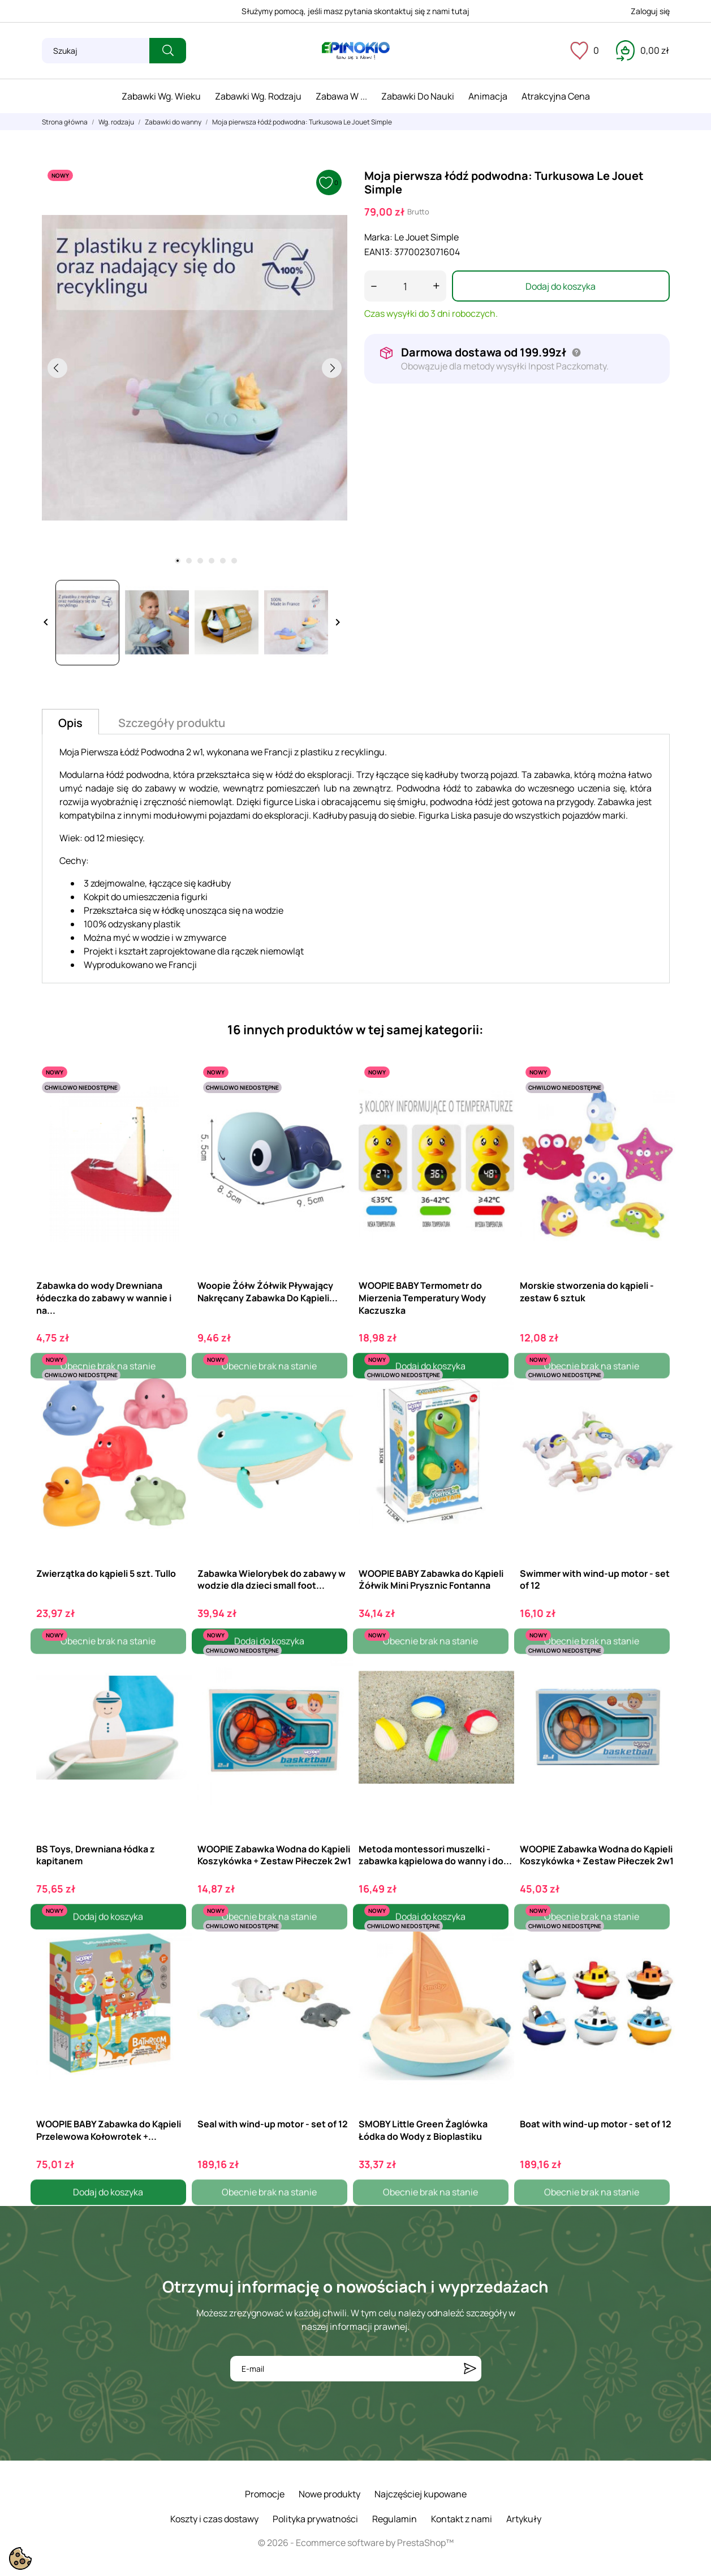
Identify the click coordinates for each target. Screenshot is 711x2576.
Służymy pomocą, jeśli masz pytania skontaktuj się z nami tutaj (355, 11)
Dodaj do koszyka (560, 286)
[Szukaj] (95, 50)
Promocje (265, 2494)
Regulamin (394, 2519)
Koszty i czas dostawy (214, 2519)
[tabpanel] (194, 367)
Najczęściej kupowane (420, 2494)
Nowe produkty (329, 2494)
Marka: (378, 237)
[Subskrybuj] (470, 2369)
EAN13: (378, 252)
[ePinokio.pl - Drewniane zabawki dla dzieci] (356, 51)
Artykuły (523, 2519)
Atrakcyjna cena (556, 96)
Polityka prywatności (315, 2519)
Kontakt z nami (461, 2519)
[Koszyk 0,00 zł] (642, 50)
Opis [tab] (70, 722)
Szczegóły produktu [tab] (171, 722)
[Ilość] (405, 286)
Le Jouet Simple (426, 237)
